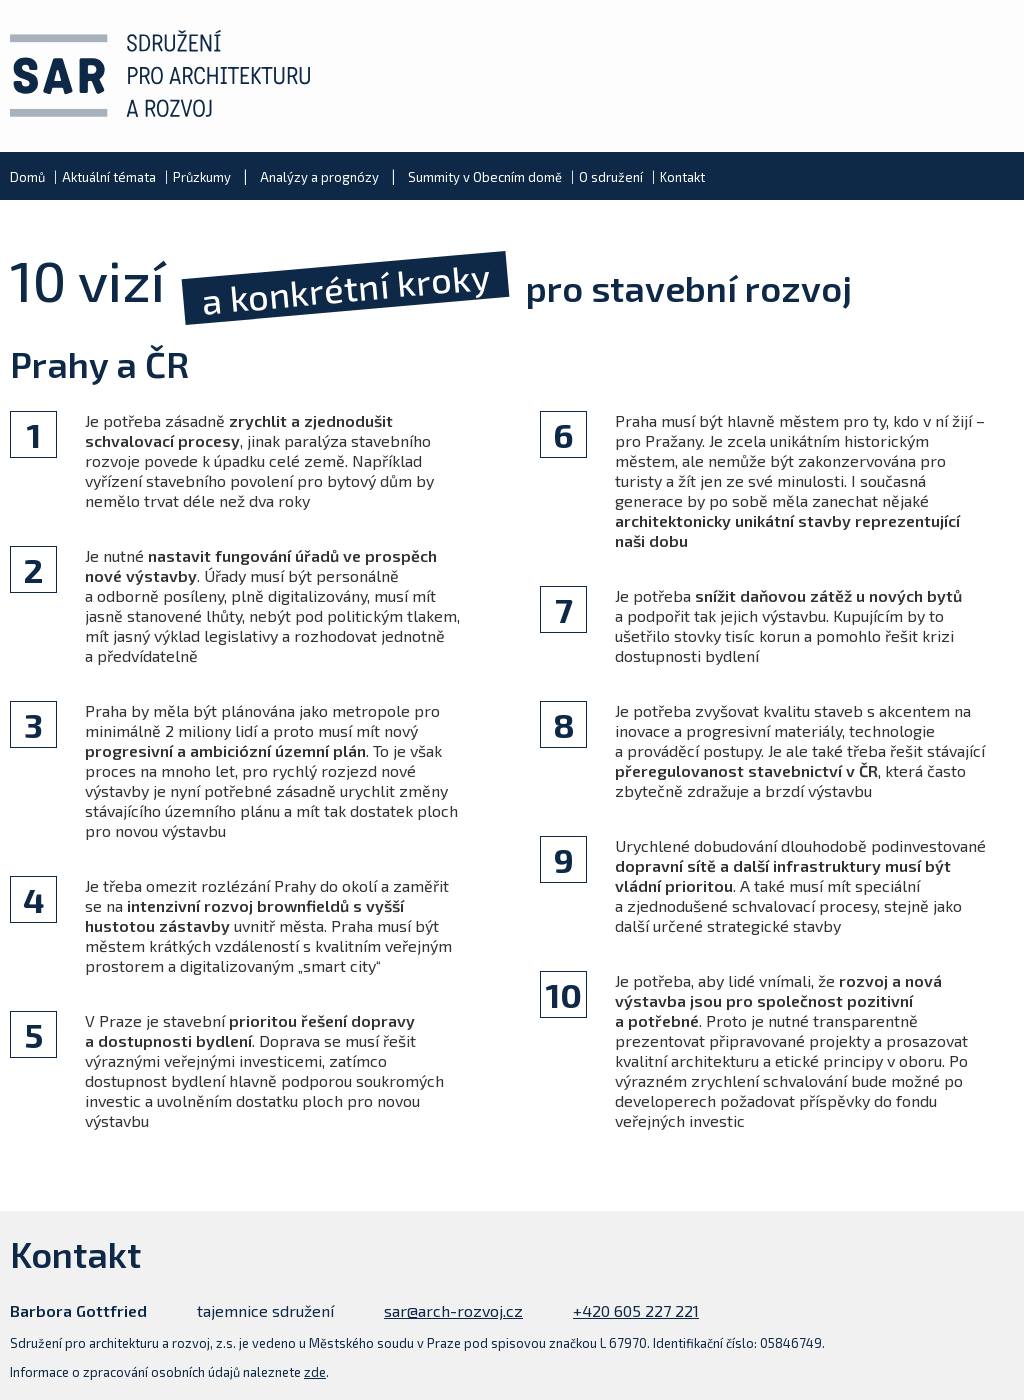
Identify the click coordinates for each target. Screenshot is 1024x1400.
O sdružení (611, 177)
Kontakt (682, 177)
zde (315, 1372)
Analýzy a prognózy (319, 177)
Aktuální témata (109, 177)
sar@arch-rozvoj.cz (453, 1310)
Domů (27, 177)
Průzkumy (202, 177)
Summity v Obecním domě (485, 177)
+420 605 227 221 (636, 1310)
